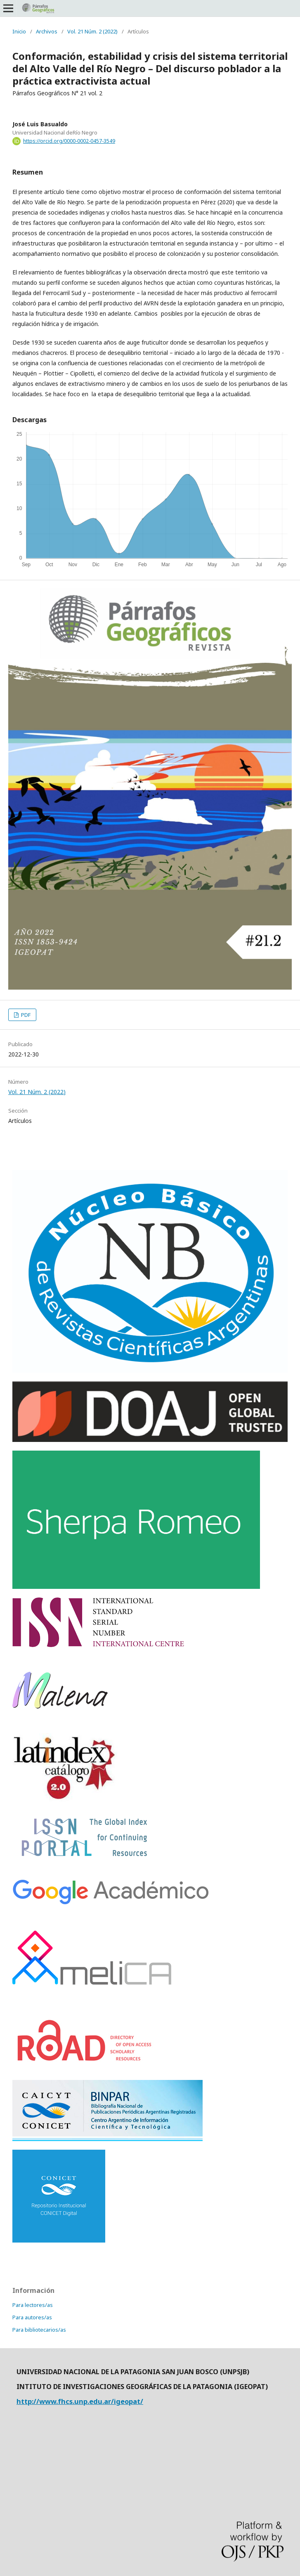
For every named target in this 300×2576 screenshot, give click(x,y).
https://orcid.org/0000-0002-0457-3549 (69, 140)
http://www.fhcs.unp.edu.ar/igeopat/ (80, 2401)
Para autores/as (32, 2317)
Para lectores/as (32, 2305)
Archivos (46, 31)
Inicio (19, 31)
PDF (25, 1015)
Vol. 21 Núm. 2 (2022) (92, 31)
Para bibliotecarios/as (39, 2329)
